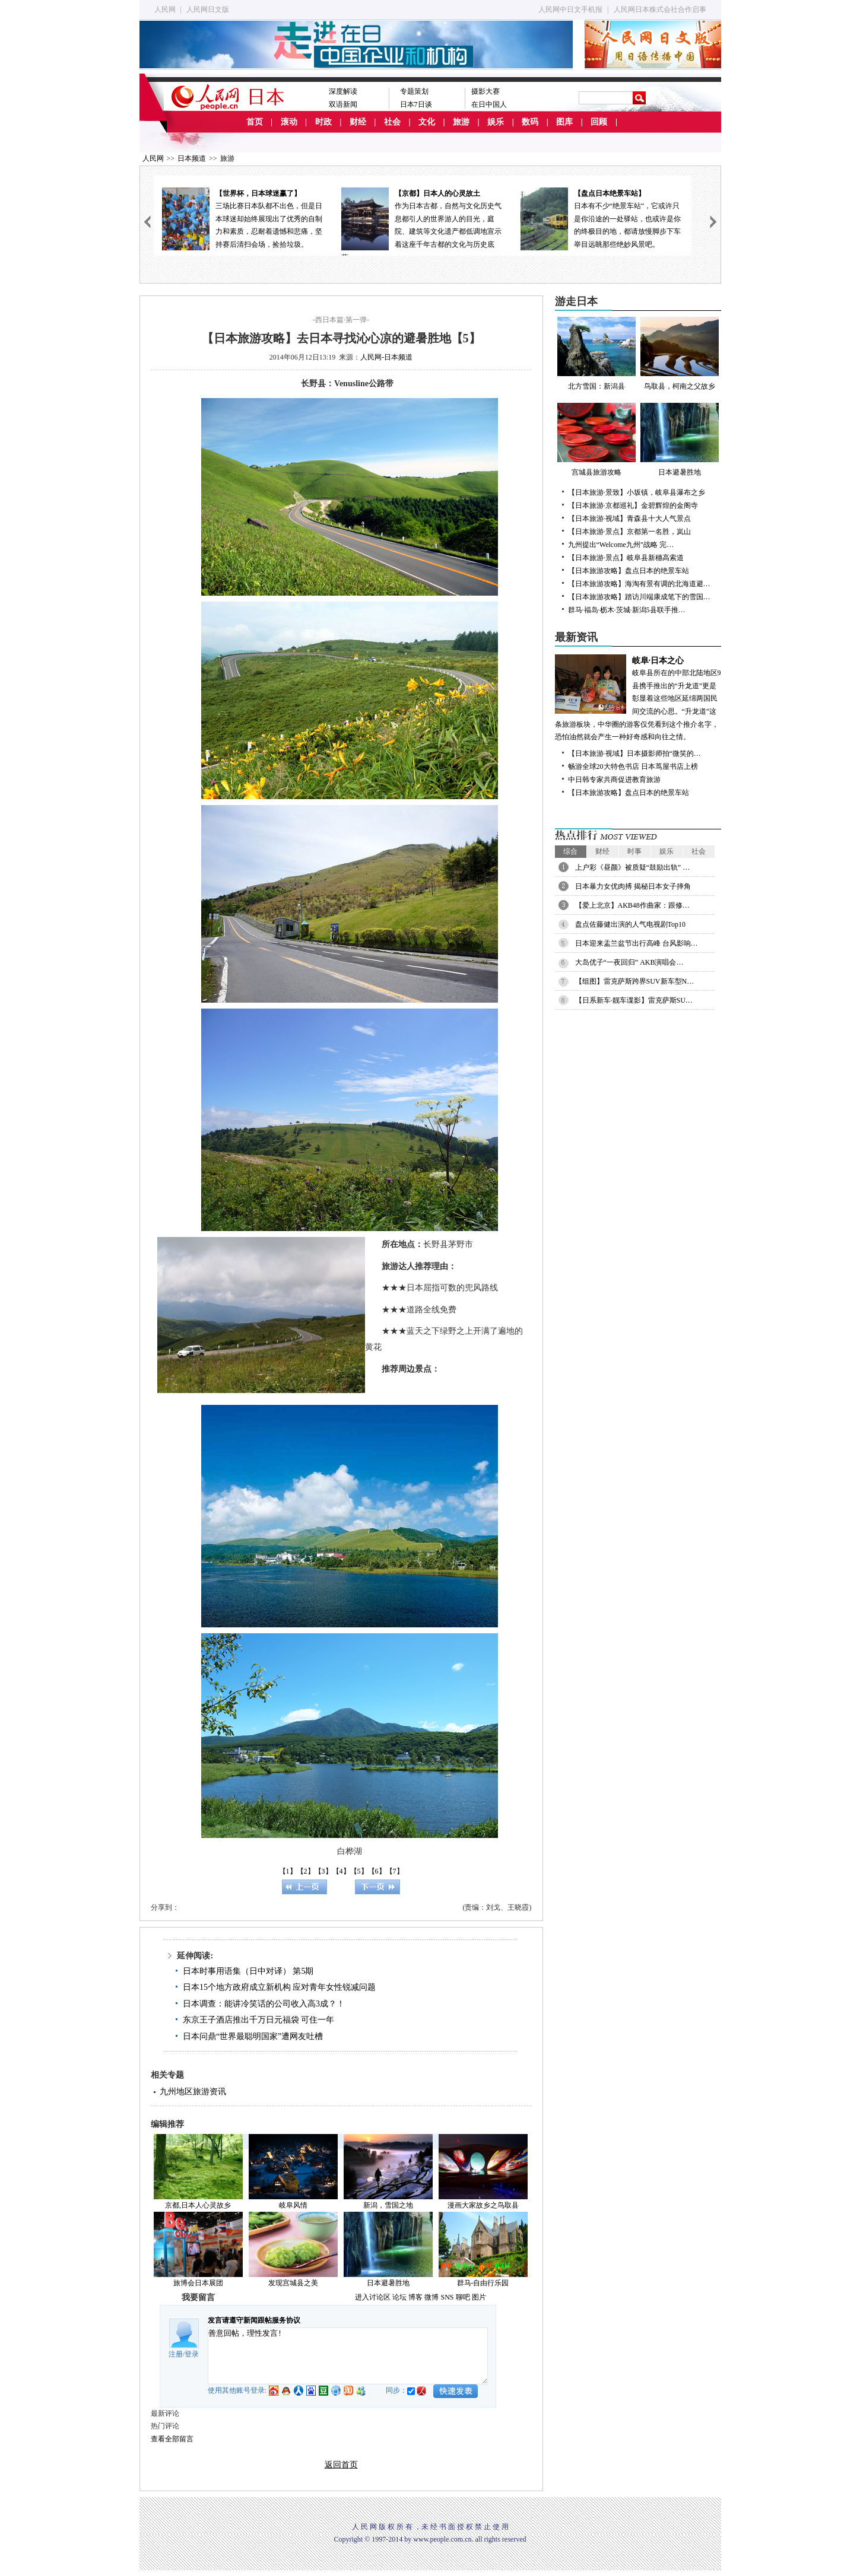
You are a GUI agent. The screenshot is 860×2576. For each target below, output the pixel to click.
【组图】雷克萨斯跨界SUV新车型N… (634, 981)
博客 (415, 2297)
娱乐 (495, 121)
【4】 (341, 1871)
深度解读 (343, 91)
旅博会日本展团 (198, 2283)
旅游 (461, 121)
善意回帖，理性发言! (348, 2355)
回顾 (599, 121)
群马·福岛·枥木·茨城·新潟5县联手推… (627, 610)
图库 (564, 121)
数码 (530, 121)
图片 (479, 2297)
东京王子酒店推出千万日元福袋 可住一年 (259, 2019)
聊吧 (463, 2297)
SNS (446, 2297)
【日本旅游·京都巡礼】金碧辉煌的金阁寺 (633, 505)
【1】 (288, 1871)
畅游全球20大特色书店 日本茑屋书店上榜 (633, 766)
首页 (254, 121)
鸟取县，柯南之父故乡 (679, 353)
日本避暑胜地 (388, 2283)
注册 (176, 2354)
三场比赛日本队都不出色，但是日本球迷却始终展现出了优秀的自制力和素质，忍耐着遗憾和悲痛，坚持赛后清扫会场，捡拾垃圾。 (243, 218)
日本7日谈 (416, 104)
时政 (323, 121)
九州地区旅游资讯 (193, 2091)
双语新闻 (343, 104)
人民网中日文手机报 (570, 9)
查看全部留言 (172, 2439)
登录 (192, 2354)
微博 (431, 2297)
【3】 (323, 1871)
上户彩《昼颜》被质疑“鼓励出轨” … (632, 867)
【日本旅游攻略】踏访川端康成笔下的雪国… (639, 597)
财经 (358, 121)
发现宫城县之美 (293, 2283)
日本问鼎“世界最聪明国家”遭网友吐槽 (253, 2036)
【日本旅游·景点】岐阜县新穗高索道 (626, 558)
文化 (426, 121)
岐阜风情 (293, 2205)
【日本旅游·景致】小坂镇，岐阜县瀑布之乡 (636, 492)
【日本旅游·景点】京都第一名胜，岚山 (629, 531)
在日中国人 (489, 104)
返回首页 (341, 2464)
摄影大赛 (485, 91)
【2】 (306, 1871)
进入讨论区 (373, 2297)
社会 (392, 121)
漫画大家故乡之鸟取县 (483, 2205)
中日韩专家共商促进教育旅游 (614, 779)
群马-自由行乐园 (483, 2283)
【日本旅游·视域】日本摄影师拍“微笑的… (634, 753)
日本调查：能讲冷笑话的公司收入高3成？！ (264, 2003)
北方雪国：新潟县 (596, 353)
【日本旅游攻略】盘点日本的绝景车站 (628, 571)
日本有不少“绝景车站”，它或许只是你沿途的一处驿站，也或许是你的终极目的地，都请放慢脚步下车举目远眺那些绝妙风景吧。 (602, 218)
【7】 (395, 1871)
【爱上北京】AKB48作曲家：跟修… (632, 905)
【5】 (359, 1871)
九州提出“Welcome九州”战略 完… (621, 544)
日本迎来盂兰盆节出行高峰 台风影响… (636, 943)
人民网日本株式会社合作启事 (660, 9)
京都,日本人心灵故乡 (198, 2205)
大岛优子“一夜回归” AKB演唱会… (629, 962)
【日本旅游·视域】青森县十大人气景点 (629, 518)
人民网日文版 (207, 9)
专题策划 (414, 91)
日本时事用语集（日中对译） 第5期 (248, 1971)
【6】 (377, 1871)
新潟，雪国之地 (388, 2205)
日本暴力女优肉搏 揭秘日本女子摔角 (633, 886)
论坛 (399, 2297)
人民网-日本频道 (386, 357)
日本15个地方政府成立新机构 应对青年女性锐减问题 (279, 1987)
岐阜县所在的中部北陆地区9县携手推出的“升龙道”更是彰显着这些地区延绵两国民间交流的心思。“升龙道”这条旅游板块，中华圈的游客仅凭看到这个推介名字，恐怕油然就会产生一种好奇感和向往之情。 (638, 698)
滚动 (289, 121)
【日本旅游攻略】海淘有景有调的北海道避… (639, 584)
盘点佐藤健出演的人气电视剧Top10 (630, 924)
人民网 (165, 9)
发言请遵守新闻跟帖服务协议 (254, 2320)
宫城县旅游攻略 (596, 439)
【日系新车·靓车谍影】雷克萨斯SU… (634, 1000)
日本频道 (191, 158)
